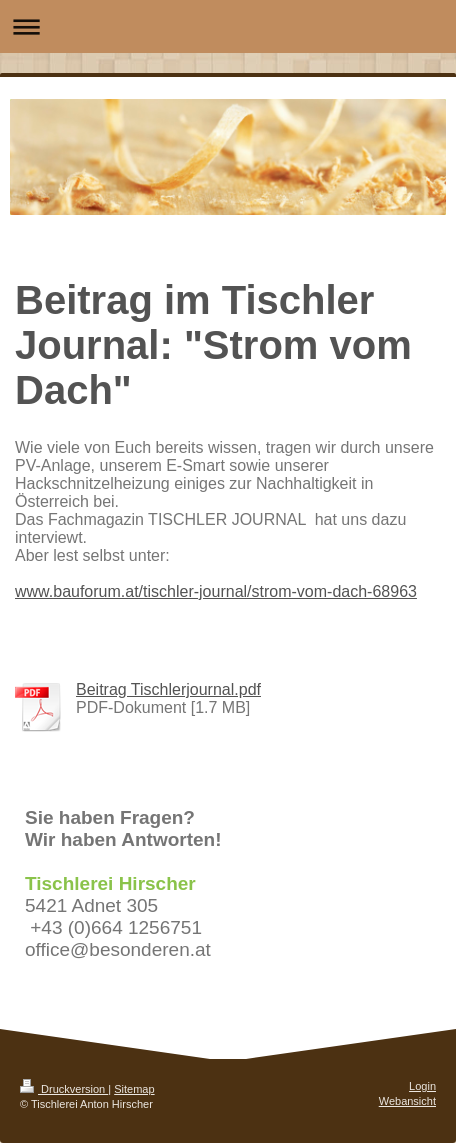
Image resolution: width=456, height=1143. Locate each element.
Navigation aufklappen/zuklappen (228, 26)
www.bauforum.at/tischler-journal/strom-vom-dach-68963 (216, 591)
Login (422, 1086)
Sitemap (134, 1089)
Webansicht (407, 1101)
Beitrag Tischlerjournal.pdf (168, 689)
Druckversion (64, 1089)
